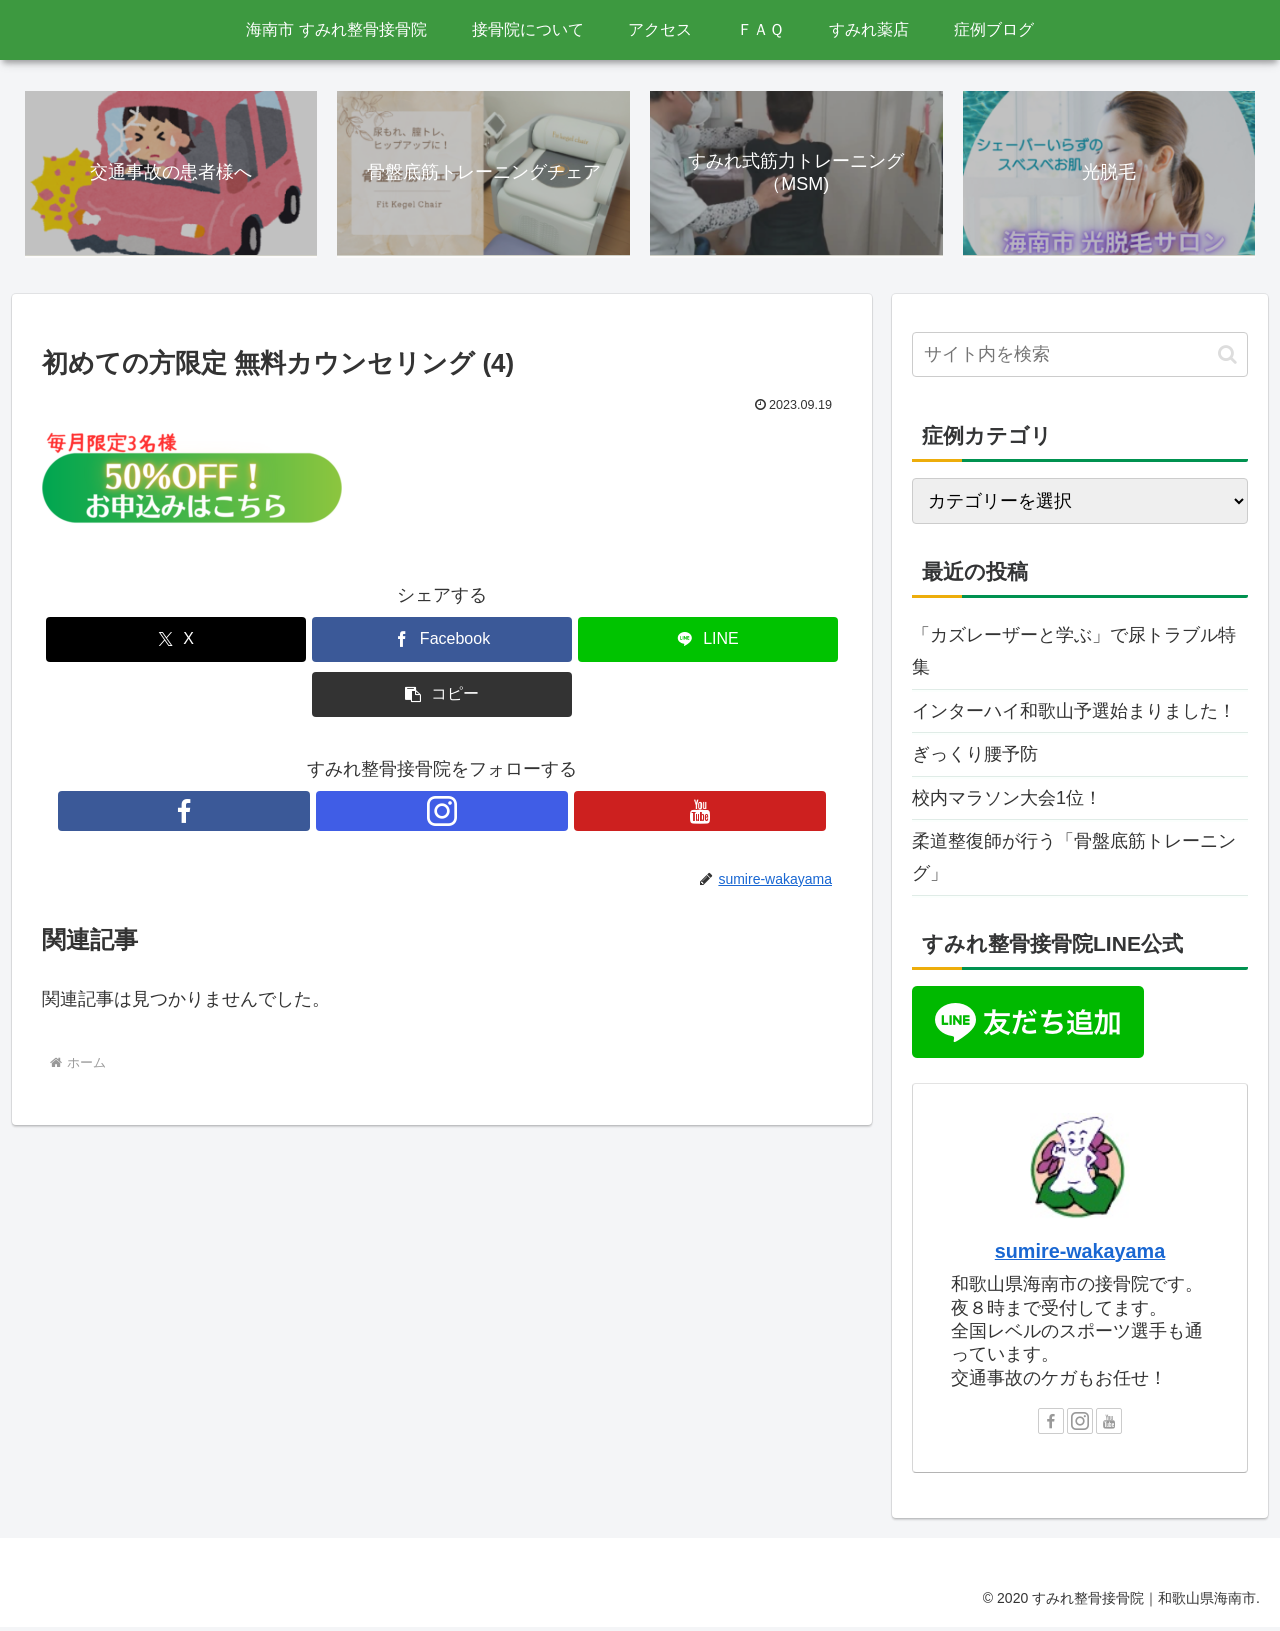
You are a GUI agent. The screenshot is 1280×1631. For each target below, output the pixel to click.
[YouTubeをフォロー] (488, 814)
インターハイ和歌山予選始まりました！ (1074, 714)
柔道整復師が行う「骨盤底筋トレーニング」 (1074, 860)
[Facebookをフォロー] (396, 814)
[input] (1080, 357)
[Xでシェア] (176, 642)
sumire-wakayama (1080, 1254)
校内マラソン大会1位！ (1007, 801)
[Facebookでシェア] (442, 642)
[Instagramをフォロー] (442, 814)
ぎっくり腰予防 (975, 757)
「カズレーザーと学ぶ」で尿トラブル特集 (1074, 654)
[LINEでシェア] (708, 642)
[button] (442, 697)
